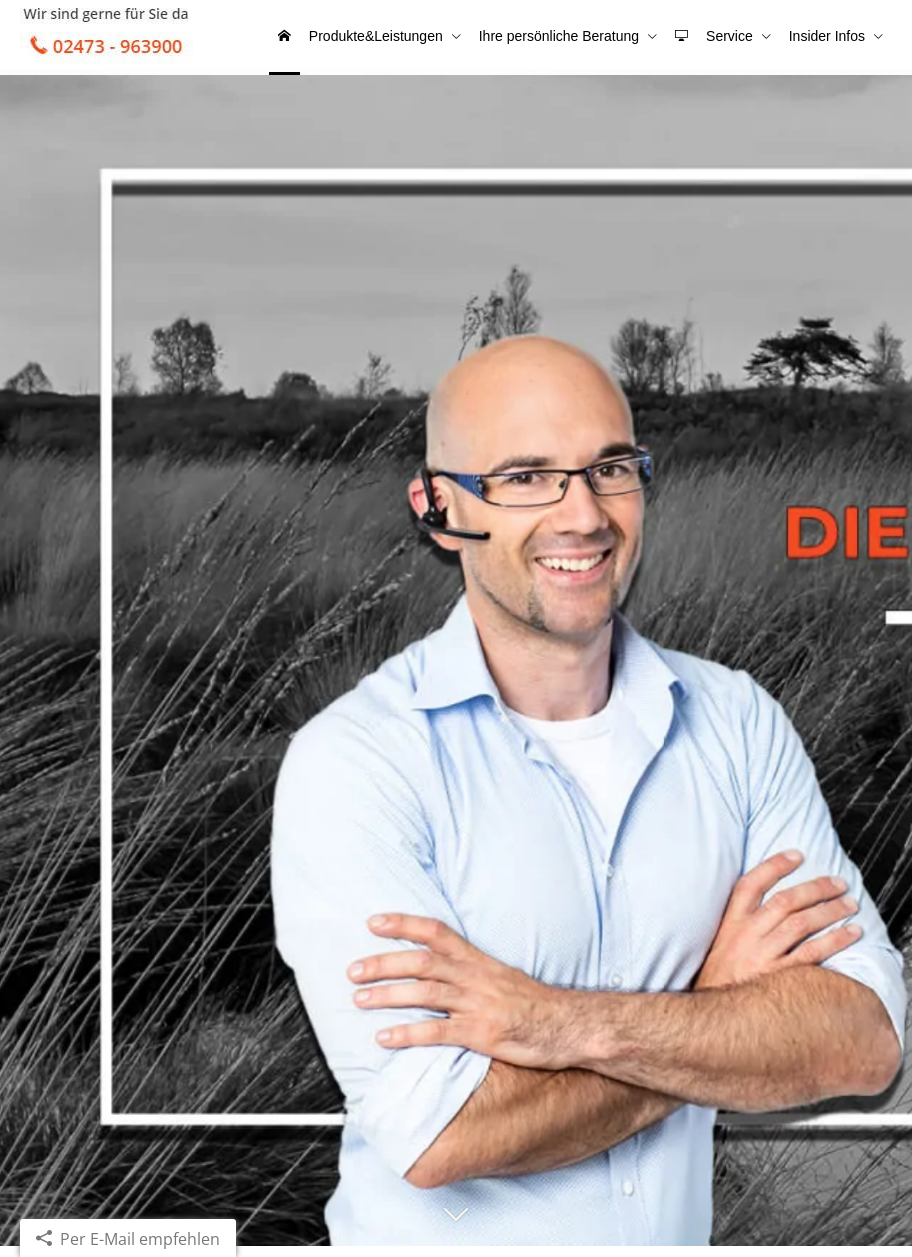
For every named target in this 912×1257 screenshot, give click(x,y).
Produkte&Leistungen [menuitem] (394, 38)
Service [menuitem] (735, 38)
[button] (456, 1234)
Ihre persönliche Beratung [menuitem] (573, 38)
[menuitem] (306, 40)
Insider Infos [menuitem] (829, 38)
